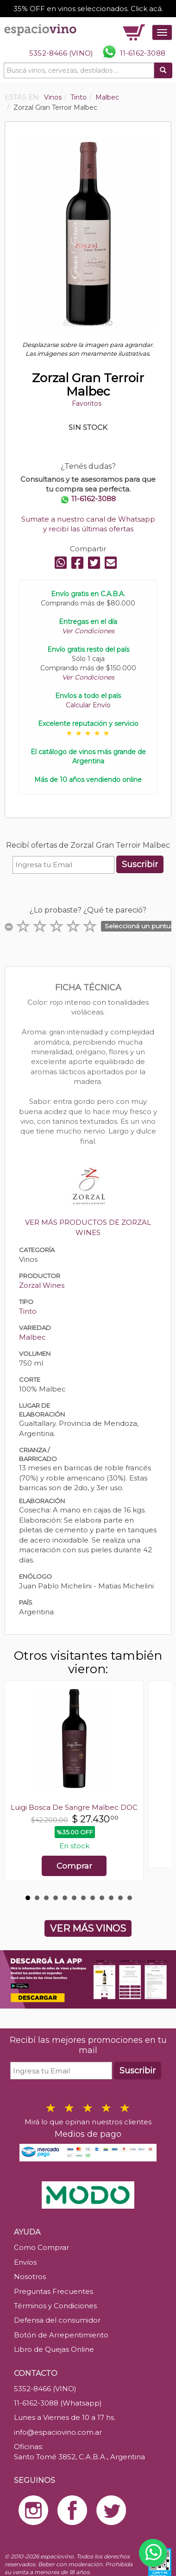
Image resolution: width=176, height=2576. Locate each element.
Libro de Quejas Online (54, 2349)
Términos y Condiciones (55, 2305)
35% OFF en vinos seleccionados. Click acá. (88, 8)
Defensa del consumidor (57, 2320)
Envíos (25, 2262)
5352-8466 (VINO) (61, 53)
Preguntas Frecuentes (53, 2291)
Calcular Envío (88, 705)
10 (111, 1898)
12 (129, 1898)
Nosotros (30, 2276)
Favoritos (86, 403)
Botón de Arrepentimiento (61, 2334)
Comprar (74, 1866)
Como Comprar (41, 2247)
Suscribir (140, 864)
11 (120, 1898)
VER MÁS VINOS (88, 1928)
